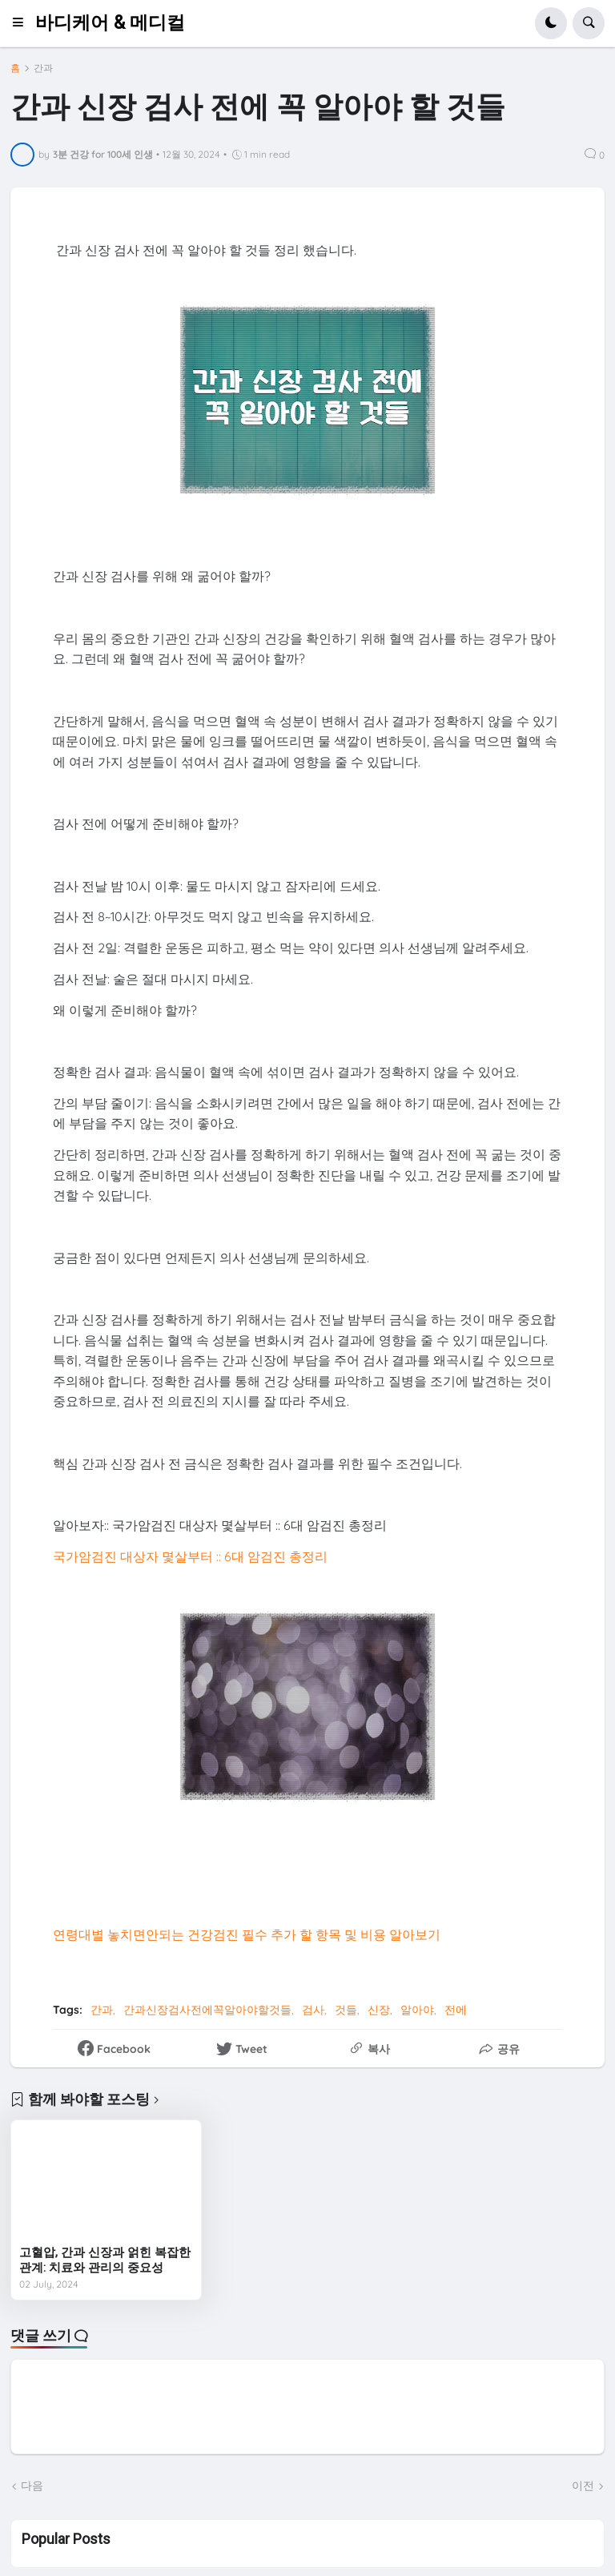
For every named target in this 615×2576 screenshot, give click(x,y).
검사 (313, 2009)
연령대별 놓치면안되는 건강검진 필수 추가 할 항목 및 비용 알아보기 (246, 1934)
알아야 (417, 2009)
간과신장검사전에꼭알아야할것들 (207, 2009)
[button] (22, 23)
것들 (346, 2009)
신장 (379, 2009)
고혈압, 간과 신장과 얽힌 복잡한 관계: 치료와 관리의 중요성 (105, 2260)
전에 (455, 2009)
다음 (32, 2485)
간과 (43, 68)
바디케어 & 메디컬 (110, 23)
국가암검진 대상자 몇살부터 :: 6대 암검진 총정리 (190, 1556)
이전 (583, 2485)
